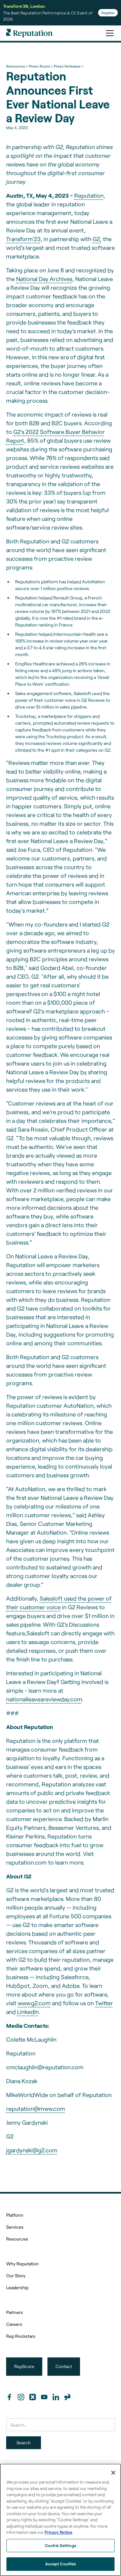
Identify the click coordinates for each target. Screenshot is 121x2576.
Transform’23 (23, 238)
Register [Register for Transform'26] (108, 13)
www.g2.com (34, 2003)
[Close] (113, 2473)
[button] (108, 33)
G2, (97, 238)
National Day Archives (44, 278)
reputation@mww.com (35, 2108)
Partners (14, 2312)
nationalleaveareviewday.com (44, 1699)
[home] (29, 33)
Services (15, 2227)
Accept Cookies (60, 2563)
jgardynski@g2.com (31, 2150)
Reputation (89, 195)
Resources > (17, 66)
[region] (60, 2520)
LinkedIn (28, 2011)
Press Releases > (68, 66)
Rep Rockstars (20, 2336)
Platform (14, 2215)
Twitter (104, 2003)
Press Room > (41, 66)
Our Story (15, 2275)
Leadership (17, 2287)
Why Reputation (22, 2263)
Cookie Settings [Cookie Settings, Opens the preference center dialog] (60, 2545)
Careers (14, 2324)
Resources (17, 2239)
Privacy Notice (58, 2532)
